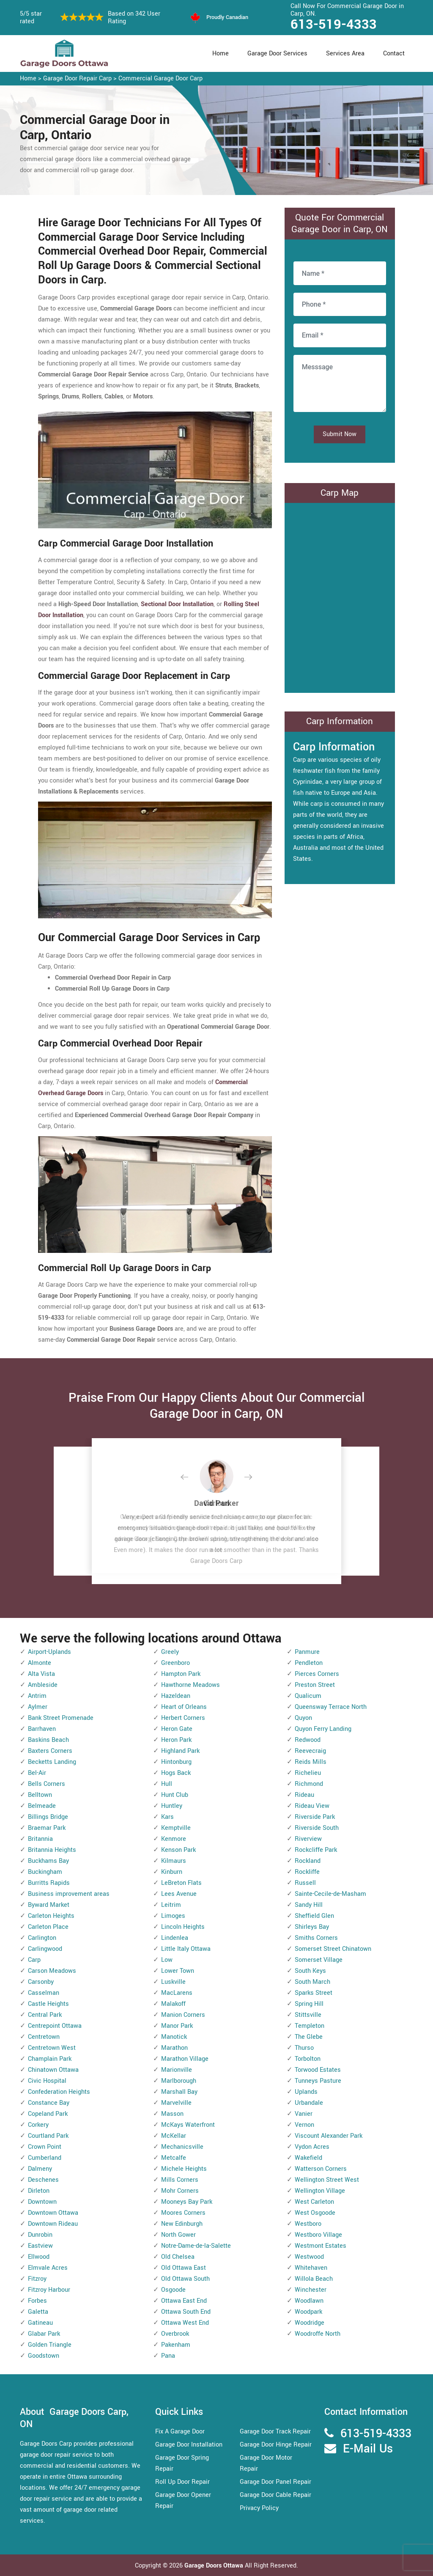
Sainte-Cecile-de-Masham (330, 1893)
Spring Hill (309, 2003)
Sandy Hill (309, 1904)
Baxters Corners (50, 1751)
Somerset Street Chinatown (333, 1948)
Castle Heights (48, 2003)
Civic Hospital (47, 2080)
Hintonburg (176, 1762)
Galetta (38, 2311)
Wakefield (308, 2157)
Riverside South (317, 1828)
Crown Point (44, 2146)
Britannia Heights (52, 1849)
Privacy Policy (259, 2508)
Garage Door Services (277, 53)
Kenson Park (178, 1849)
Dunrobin (40, 2234)
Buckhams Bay (48, 1860)
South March (312, 1981)
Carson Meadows (52, 1970)
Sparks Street (313, 1992)
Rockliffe (307, 1871)
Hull (166, 1784)
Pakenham (175, 2344)
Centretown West (52, 2047)
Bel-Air (37, 1773)
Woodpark (308, 2311)
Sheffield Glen (314, 1915)
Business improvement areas (69, 1893)
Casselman (43, 1992)
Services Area (345, 53)
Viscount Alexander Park (328, 2135)
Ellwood (38, 2256)
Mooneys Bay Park (186, 2201)
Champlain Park (49, 2058)
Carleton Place (48, 1926)
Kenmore (173, 1839)
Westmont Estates (320, 2245)
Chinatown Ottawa (53, 2069)
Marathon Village (184, 2058)
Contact (394, 53)
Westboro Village (318, 2234)
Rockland (308, 1860)
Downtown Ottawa (53, 2212)
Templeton (309, 2025)
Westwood (309, 2256)
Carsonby (41, 1981)
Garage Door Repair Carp (77, 78)
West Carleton (314, 2201)
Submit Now (339, 434)
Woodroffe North (317, 2333)
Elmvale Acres (48, 2267)
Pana (168, 2355)
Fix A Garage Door (180, 2431)
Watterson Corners (321, 2168)
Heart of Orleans (184, 1707)
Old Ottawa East (183, 2267)
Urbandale (309, 2102)
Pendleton (309, 1663)
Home (220, 53)
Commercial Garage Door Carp (160, 78)
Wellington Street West (327, 2179)
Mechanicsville (182, 2146)
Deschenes (43, 2179)
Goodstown (43, 2355)
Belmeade (42, 1806)
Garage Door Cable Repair (275, 2495)
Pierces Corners (317, 1674)
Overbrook (175, 2333)
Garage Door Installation (188, 2444)
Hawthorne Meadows (190, 1685)
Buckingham (45, 1871)
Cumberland (44, 2157)
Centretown (44, 2036)
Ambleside (43, 1685)
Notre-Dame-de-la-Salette (196, 2245)
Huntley (171, 1806)
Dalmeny (40, 2168)
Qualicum (308, 1696)
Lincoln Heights (183, 1926)
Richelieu (308, 1773)
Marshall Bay (179, 2091)
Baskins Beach (48, 1740)
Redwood (308, 1740)
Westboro (308, 2223)
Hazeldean (175, 1696)
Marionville (176, 2069)
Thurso (304, 2047)
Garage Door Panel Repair (275, 2481)
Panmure (307, 1652)
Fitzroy (37, 2278)
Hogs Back (176, 1773)
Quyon (303, 1718)
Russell (305, 1882)
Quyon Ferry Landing (323, 1729)
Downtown (42, 2201)
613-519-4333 (333, 24)
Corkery (38, 2124)
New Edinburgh (182, 2223)
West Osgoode (315, 2212)
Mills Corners (179, 2179)
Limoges (173, 1915)
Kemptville (176, 1828)
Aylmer (37, 1707)
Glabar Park (44, 2333)
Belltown (40, 1795)
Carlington (42, 1937)
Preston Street (315, 1685)
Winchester (310, 2289)
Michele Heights (184, 2168)
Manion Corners (183, 2014)
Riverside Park (315, 1817)
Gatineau (40, 2322)
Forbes (37, 2300)
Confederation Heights (59, 2091)
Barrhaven (42, 1729)
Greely (170, 1652)
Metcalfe (173, 2157)
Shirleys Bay (312, 1926)
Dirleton (38, 2190)
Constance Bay (48, 2102)
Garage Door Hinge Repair (276, 2444)
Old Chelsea (178, 2256)
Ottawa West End (185, 2322)
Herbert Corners (183, 1718)
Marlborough (178, 2080)
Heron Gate (176, 1729)
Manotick (174, 2036)
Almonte (39, 1663)
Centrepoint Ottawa (55, 2025)
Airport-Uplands (49, 1652)
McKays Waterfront (188, 2124)
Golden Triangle (49, 2344)
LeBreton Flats (181, 1882)
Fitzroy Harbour (49, 2289)
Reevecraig (310, 1751)
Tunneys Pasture (318, 2080)
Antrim (37, 1696)
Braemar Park (47, 1828)
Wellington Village (320, 2190)
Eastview (40, 2245)
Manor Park (177, 2025)
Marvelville (176, 2102)
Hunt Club (174, 1795)
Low (167, 1959)
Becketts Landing (52, 1762)
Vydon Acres (312, 2146)
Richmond (309, 1784)
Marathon (174, 2047)
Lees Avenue (179, 1893)
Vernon (304, 2124)
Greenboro (175, 1663)
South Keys (310, 1970)
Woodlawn (309, 2300)
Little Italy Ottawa (186, 1948)
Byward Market (48, 1904)
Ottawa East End (184, 2300)
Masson (172, 2113)
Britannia (40, 1839)
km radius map (339, 596)
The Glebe (309, 2036)
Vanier (303, 2113)
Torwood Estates (318, 2069)
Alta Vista (41, 1674)
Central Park (45, 2014)
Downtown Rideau (53, 2223)
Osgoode (173, 2289)
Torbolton (308, 2058)
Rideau (304, 1795)
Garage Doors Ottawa (214, 2565)
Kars (167, 1817)
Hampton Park (180, 1674)
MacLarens (176, 1992)
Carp (34, 1959)
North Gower (178, 2234)
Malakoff (173, 2003)
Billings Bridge (48, 1817)
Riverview (308, 1839)
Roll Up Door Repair (182, 2481)
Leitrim (171, 1904)
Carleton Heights (51, 1915)
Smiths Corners (316, 1937)
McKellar (173, 2135)
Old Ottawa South (185, 2278)
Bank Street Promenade (60, 1718)
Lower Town (177, 1970)
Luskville (173, 1981)
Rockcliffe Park (316, 1849)
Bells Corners (46, 1784)
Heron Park (176, 1740)
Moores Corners (183, 2212)
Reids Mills (310, 1762)
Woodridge (309, 2322)
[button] (191, 1477)
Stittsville (308, 2014)
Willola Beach (314, 2278)
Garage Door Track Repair (275, 2431)
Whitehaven (311, 2267)
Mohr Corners (180, 2190)
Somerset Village (319, 1959)
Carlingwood (45, 1948)
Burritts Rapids (49, 1882)
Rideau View (312, 1806)
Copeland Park (48, 2113)
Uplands (306, 2091)
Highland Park (180, 1751)
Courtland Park (48, 2135)
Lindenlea (174, 1937)
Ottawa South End (186, 2311)
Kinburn (171, 1871)
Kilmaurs (173, 1860)
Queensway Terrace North (331, 1707)
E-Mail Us (368, 2449)
